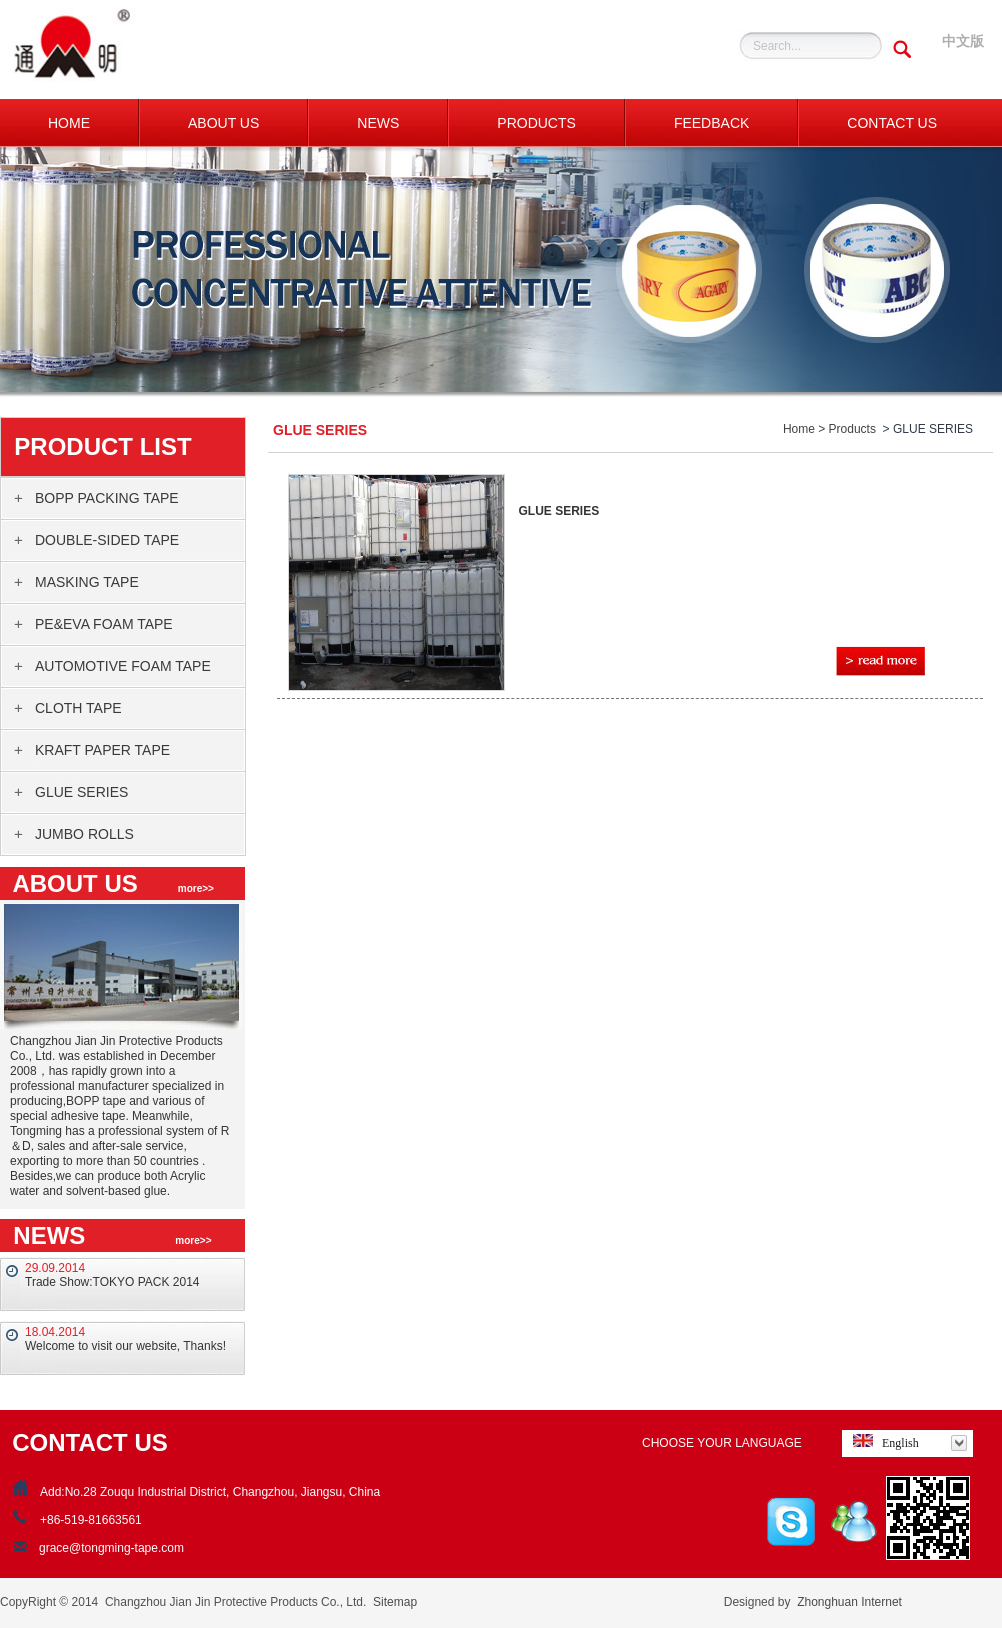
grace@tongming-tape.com (111, 1548)
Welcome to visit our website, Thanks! (125, 1346)
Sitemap (395, 1602)
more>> (196, 888)
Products (852, 429)
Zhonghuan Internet (849, 1602)
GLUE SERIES (559, 511)
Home (799, 429)
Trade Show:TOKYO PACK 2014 (112, 1282)
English (883, 1442)
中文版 (963, 41)
